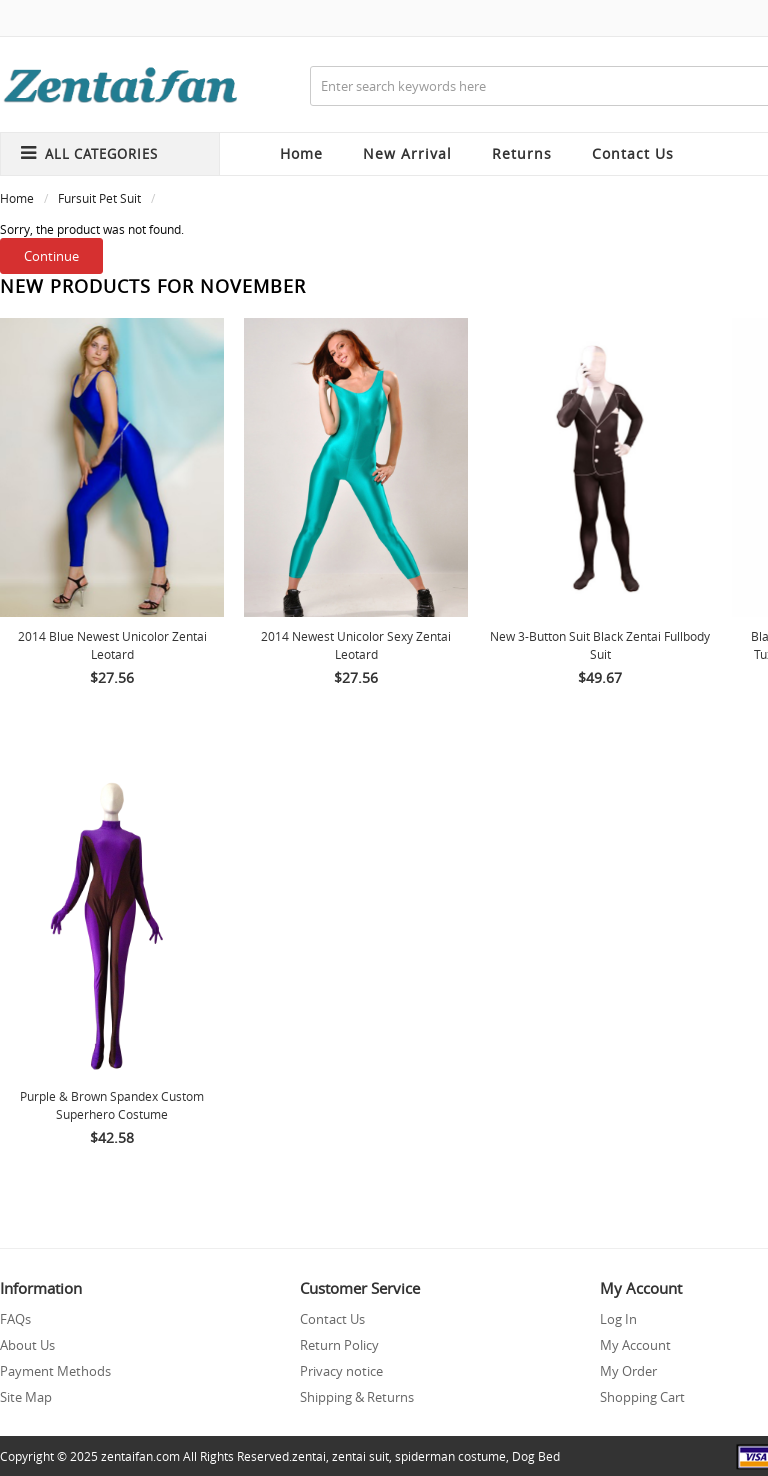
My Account (635, 1345)
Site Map (26, 1397)
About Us (27, 1345)
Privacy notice (341, 1371)
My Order (628, 1371)
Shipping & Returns (357, 1397)
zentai (309, 1456)
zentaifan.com (140, 1456)
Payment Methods (55, 1371)
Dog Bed (536, 1456)
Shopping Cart (642, 1397)
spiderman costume (450, 1456)
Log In (618, 1319)
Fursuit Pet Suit (99, 198)
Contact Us (332, 1319)
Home (301, 153)
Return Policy (339, 1345)
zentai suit (360, 1456)
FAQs (15, 1319)
